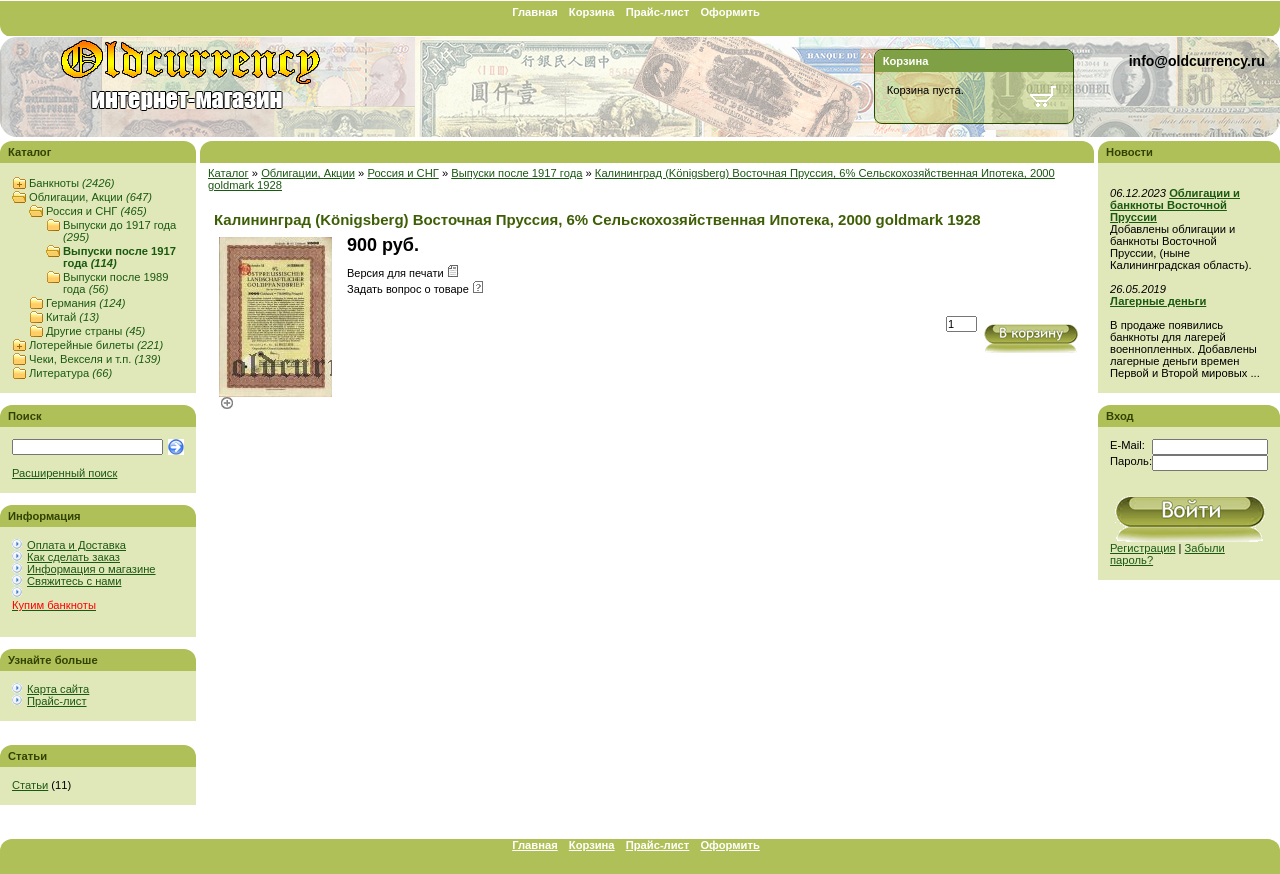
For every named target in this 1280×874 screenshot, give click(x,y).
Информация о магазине (91, 569)
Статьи (30, 785)
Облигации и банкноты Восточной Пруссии (1175, 205)
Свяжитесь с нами (74, 581)
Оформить (729, 12)
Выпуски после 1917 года (516, 173)
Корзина (592, 12)
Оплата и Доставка (76, 545)
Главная (535, 12)
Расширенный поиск (64, 473)
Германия (85, 303)
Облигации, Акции (90, 197)
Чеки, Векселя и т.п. (95, 359)
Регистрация (1142, 548)
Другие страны (95, 331)
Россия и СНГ (96, 211)
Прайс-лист (658, 12)
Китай (72, 317)
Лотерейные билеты (96, 345)
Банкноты (71, 183)
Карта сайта (58, 689)
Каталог (228, 173)
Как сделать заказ (73, 557)
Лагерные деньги (1158, 301)
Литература (70, 373)
